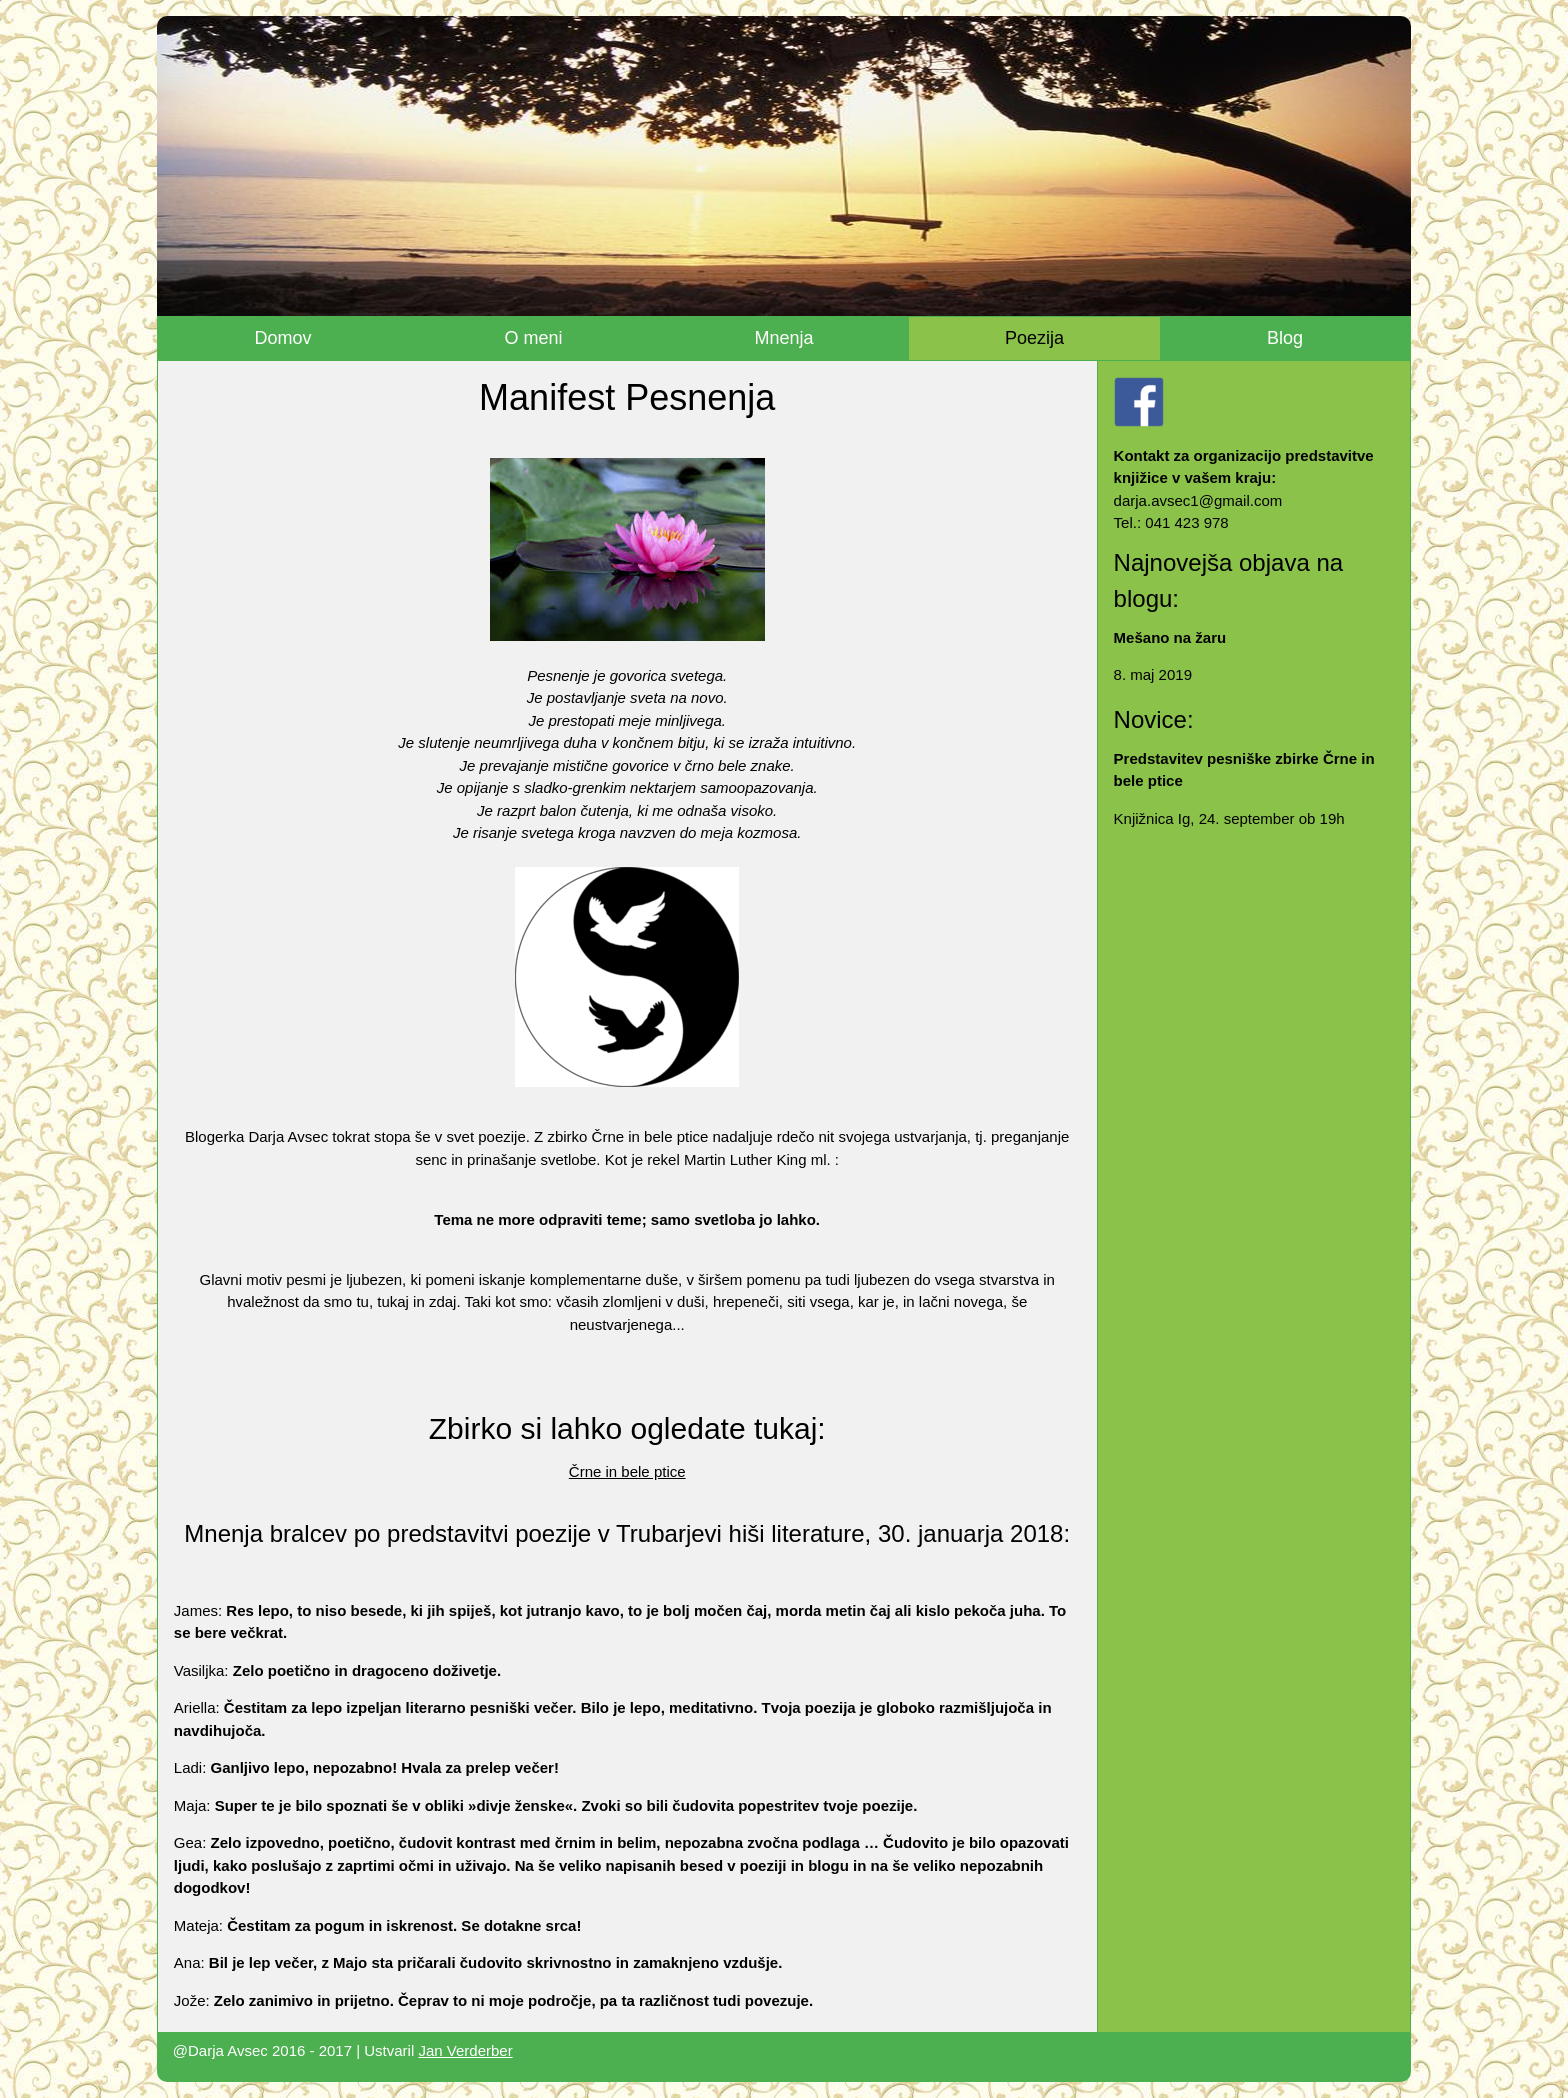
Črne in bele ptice (627, 1471)
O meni (533, 338)
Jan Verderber (465, 2050)
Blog (1285, 338)
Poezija (1034, 338)
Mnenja (783, 338)
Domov (283, 338)
